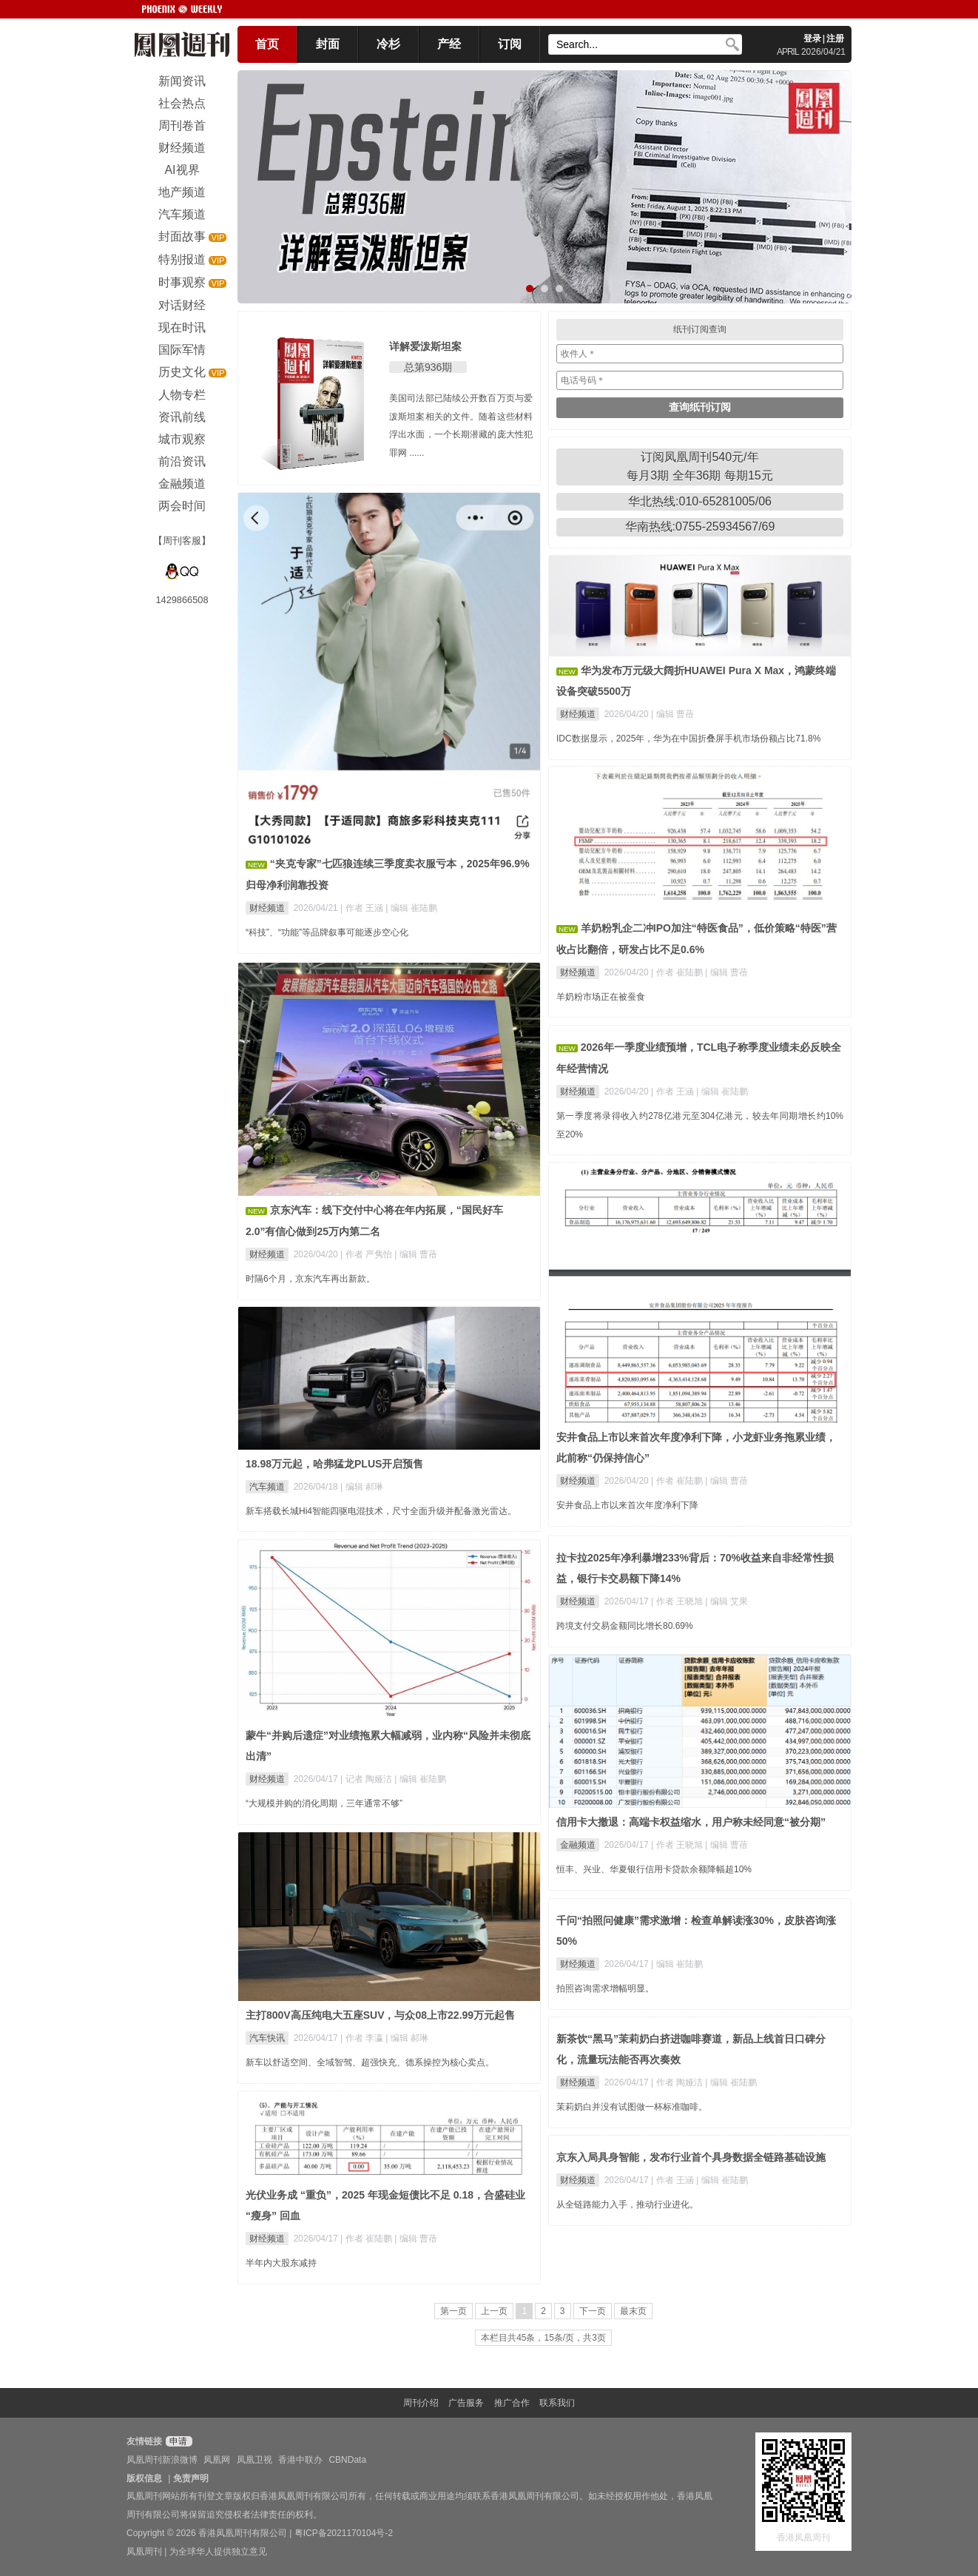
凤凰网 (216, 2460)
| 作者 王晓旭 (678, 1601)
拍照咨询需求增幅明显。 (605, 1988)
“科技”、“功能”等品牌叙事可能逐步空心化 (327, 932)
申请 (177, 2441)
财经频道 (267, 908)
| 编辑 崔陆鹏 (411, 908)
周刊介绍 (421, 2403)
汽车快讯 (267, 2038)
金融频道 (578, 1845)
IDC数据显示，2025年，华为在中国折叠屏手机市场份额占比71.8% (688, 738)
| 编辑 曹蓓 (672, 714)
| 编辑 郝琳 (361, 1487)
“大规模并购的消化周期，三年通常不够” (324, 1803)
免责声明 (191, 2478)
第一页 (453, 2311)
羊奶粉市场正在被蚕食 (600, 997)
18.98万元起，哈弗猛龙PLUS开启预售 (334, 1464)
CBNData (347, 2460)
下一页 (592, 2311)
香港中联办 (300, 2460)
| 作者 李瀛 (362, 2038)
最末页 (633, 2311)
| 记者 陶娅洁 (367, 1779)
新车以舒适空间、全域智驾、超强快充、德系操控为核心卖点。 (370, 2062)
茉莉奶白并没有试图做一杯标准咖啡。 (631, 2107)
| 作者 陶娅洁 (678, 2082)
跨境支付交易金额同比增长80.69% (624, 1626)
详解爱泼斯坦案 (425, 346)
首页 (267, 44)
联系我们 (557, 2403)
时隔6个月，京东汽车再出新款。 (310, 1279)
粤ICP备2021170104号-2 (343, 2533)
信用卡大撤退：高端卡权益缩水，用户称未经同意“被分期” (691, 1822)
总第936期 (428, 367)
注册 (835, 38)
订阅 (510, 44)
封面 (328, 44)
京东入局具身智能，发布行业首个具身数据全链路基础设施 (691, 2157)
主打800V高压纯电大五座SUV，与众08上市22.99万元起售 (380, 2015)
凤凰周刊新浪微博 (162, 2460)
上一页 (494, 2311)
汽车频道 (267, 1487)
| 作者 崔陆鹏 (678, 972)
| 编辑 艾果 (726, 1601)
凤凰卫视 (254, 2460)
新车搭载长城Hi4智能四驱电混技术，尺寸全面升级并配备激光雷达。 (381, 1511)
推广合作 (512, 2403)
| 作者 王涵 (362, 908)
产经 (449, 44)
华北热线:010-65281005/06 (700, 501)
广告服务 (466, 2403)
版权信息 (144, 2478)
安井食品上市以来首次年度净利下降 (627, 1505)
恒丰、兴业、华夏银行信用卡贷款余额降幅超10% (654, 1869)
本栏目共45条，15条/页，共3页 (543, 2338)
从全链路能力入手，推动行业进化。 (627, 2204)
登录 (812, 38)
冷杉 (388, 44)
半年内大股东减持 (281, 2263)
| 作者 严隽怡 (367, 1254)
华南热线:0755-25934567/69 (700, 526)
